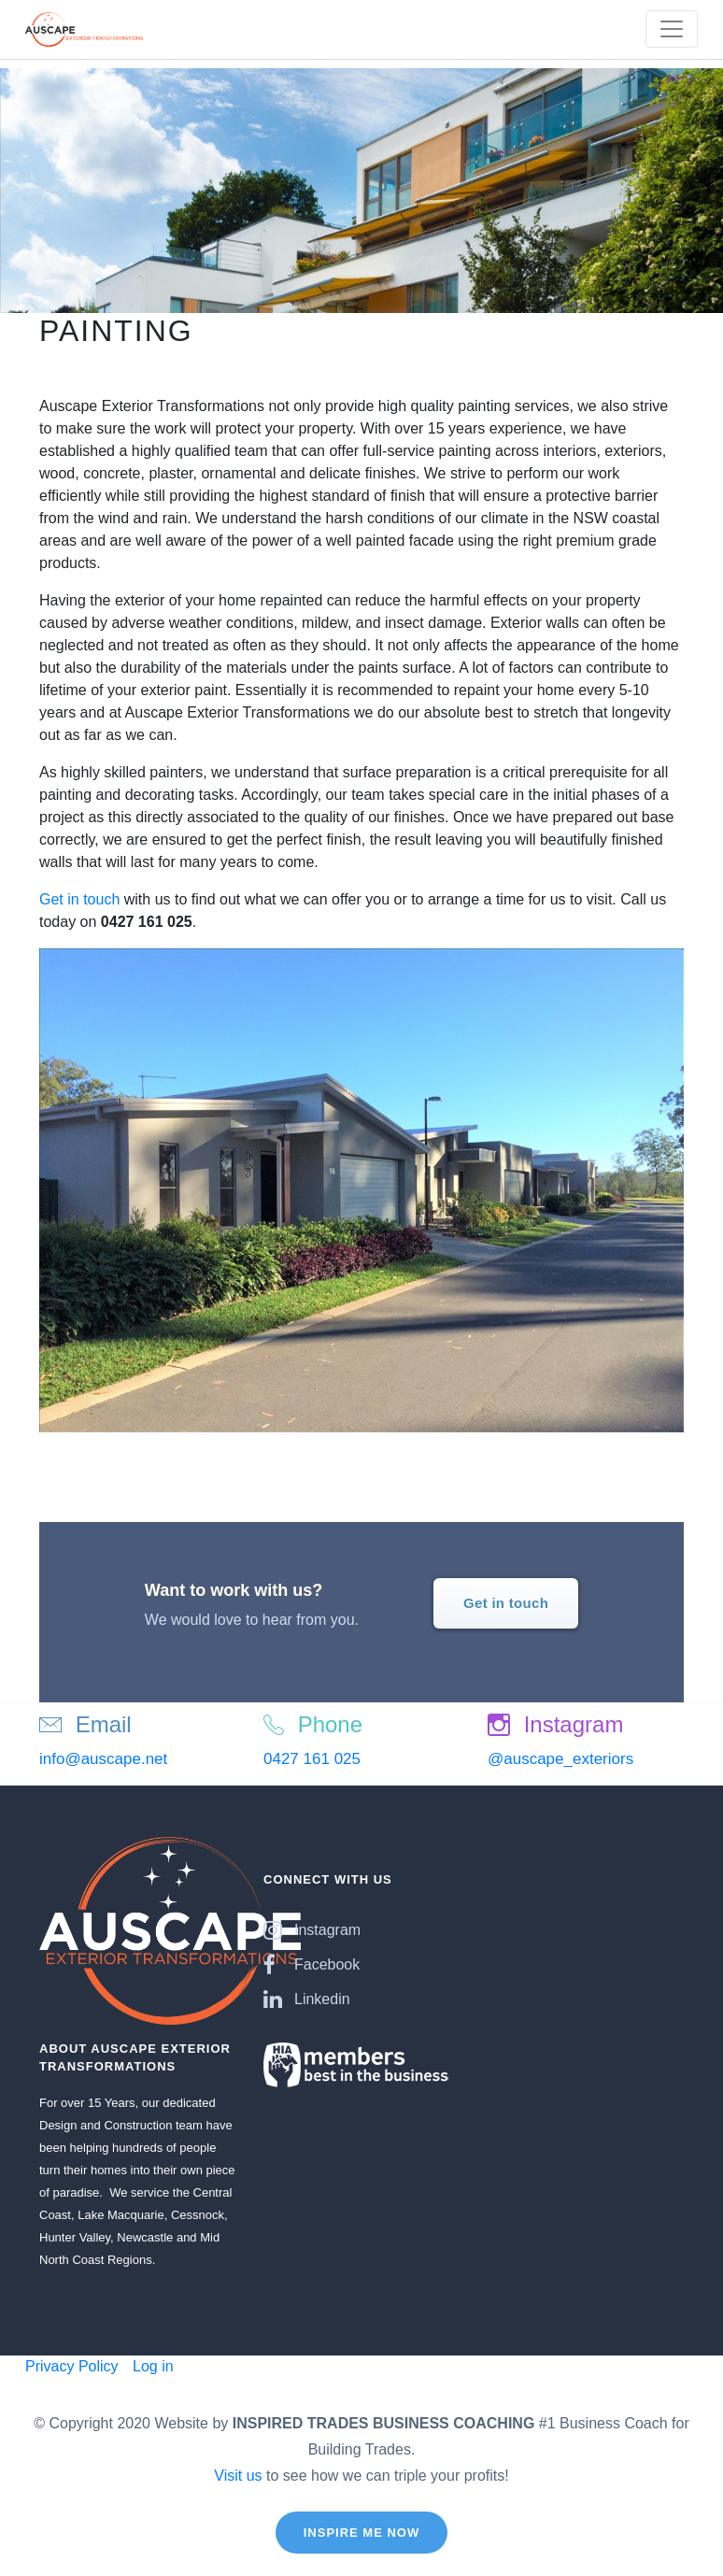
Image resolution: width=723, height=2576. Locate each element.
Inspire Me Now (362, 2533)
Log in (151, 2366)
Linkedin (306, 1999)
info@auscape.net (103, 1759)
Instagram (312, 1930)
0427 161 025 (312, 1759)
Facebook (311, 1964)
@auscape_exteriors (560, 1759)
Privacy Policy (72, 2366)
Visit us (238, 2475)
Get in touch (79, 899)
